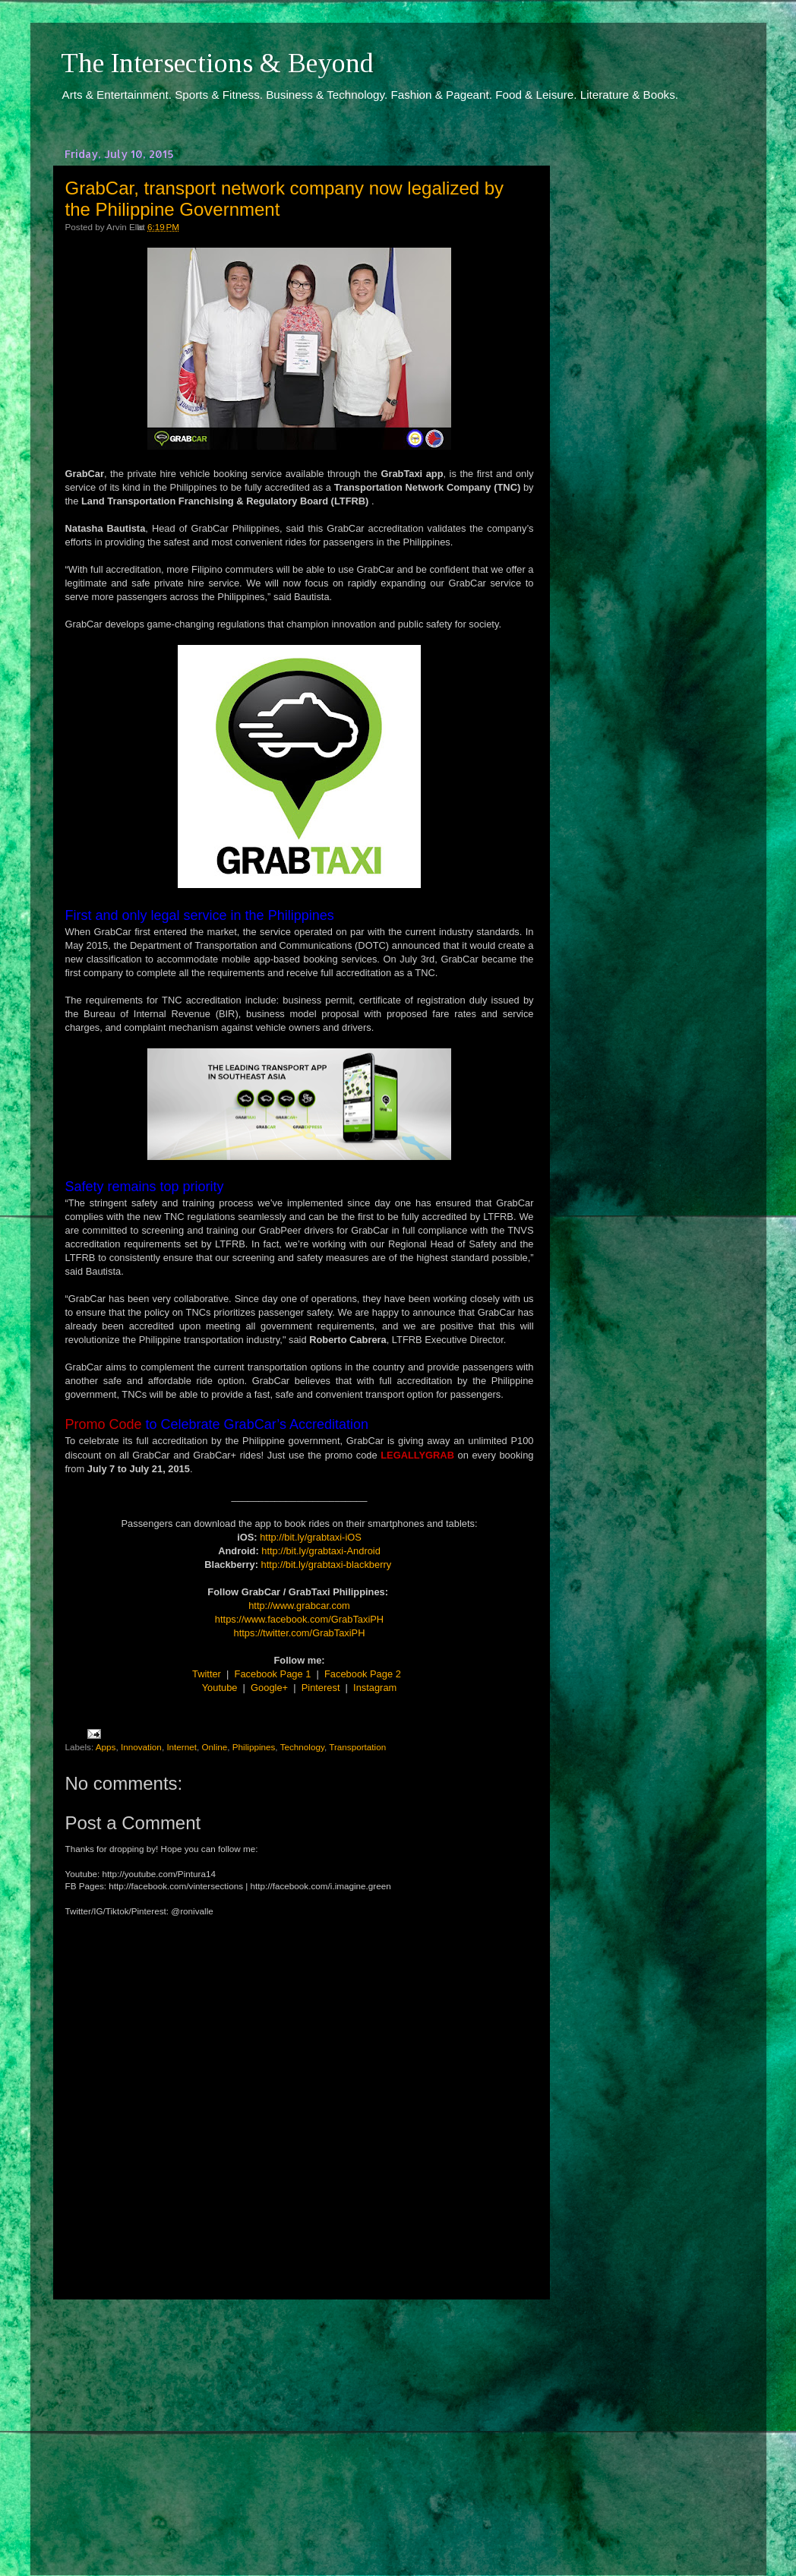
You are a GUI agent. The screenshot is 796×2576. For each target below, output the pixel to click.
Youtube (220, 1687)
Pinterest (321, 1687)
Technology (302, 1747)
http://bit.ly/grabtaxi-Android (321, 1551)
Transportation (357, 1747)
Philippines (254, 1747)
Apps (106, 1747)
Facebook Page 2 (362, 1674)
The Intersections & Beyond (217, 63)
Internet (181, 1747)
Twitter (206, 1674)
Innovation (141, 1747)
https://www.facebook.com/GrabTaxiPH (299, 1619)
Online (215, 1747)
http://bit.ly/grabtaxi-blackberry (326, 1564)
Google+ (269, 1687)
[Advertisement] (299, 2423)
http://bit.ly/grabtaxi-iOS (311, 1537)
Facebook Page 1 (273, 1674)
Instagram (374, 1687)
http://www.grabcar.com (299, 1605)
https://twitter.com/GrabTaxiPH (299, 1633)
